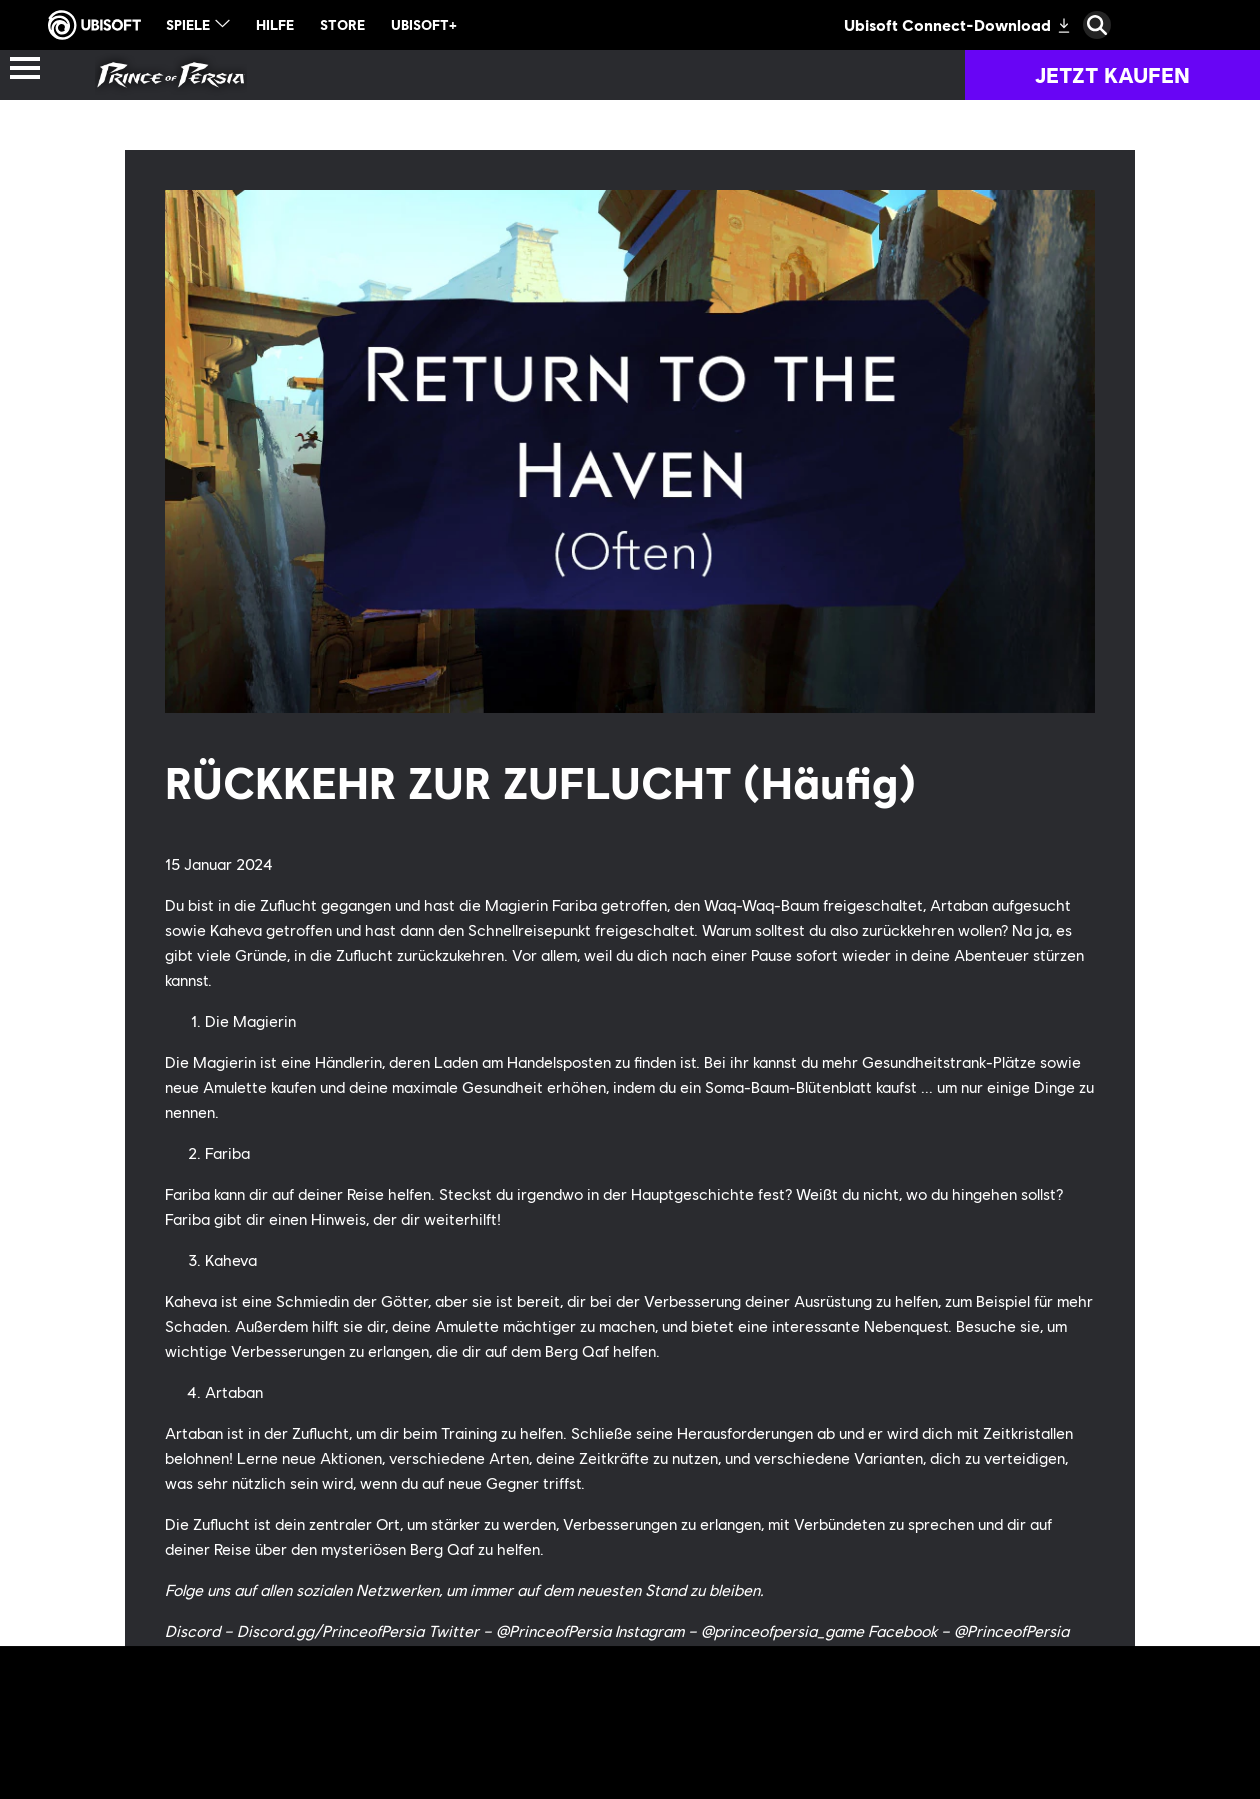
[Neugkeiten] (807, 75)
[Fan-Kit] (657, 75)
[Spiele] (522, 75)
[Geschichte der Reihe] (305, 75)
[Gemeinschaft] (998, 75)
